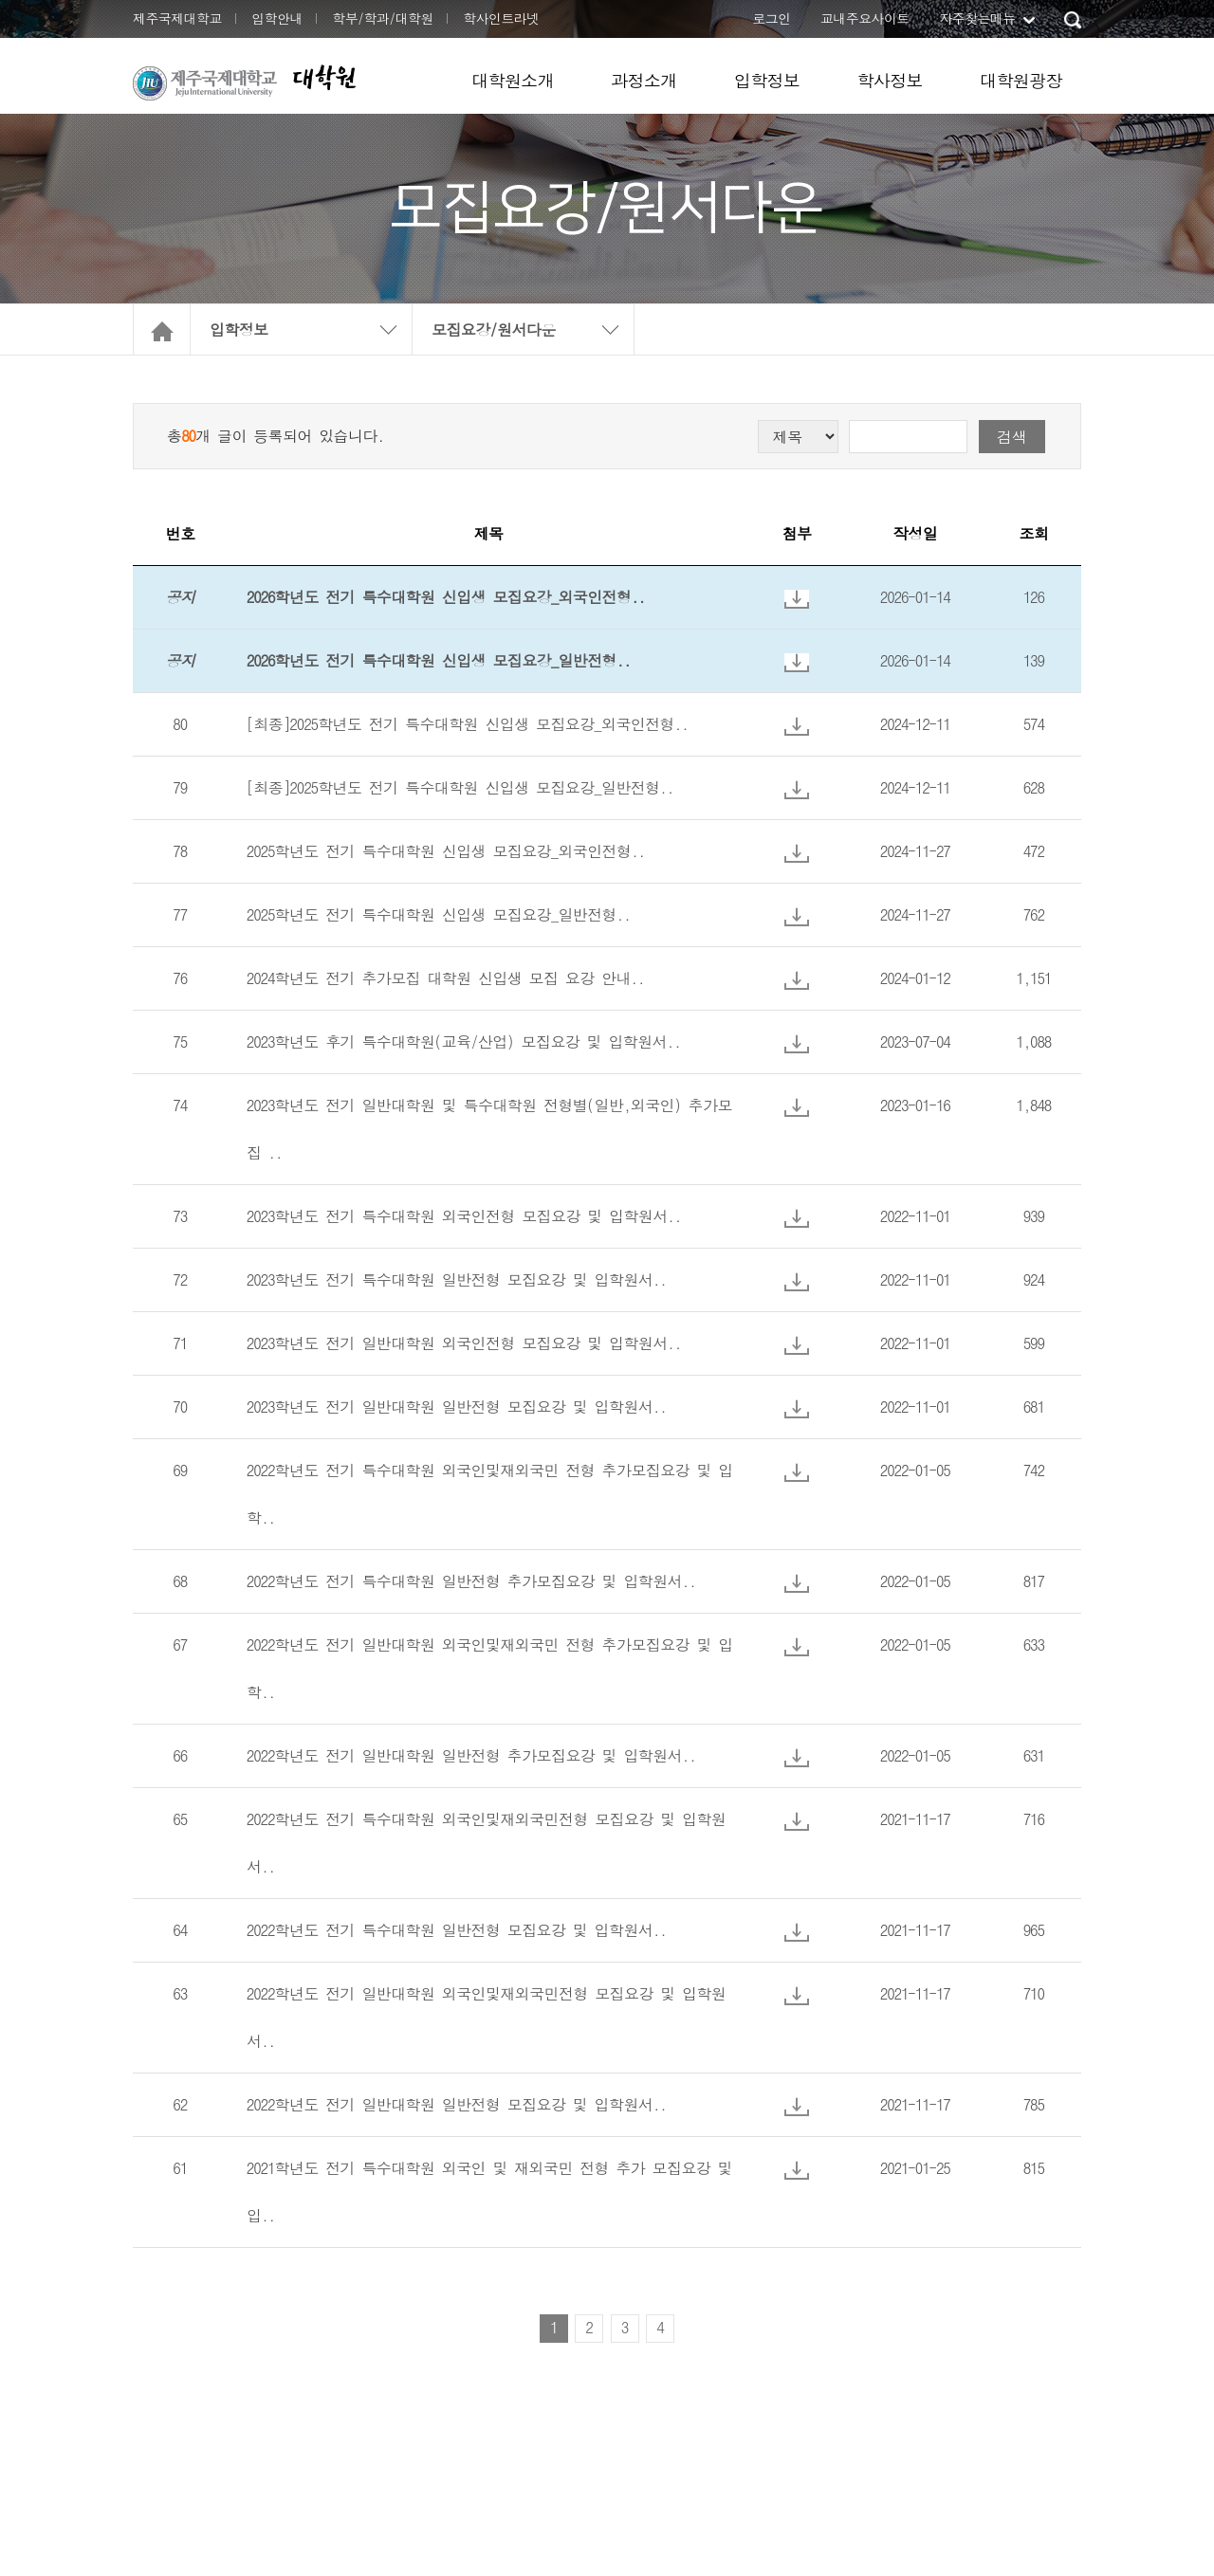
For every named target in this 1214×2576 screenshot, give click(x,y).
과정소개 (644, 80)
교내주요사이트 (865, 18)
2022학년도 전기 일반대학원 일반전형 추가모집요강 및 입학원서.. (471, 1755)
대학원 (323, 77)
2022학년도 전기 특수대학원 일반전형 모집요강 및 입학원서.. (457, 1930)
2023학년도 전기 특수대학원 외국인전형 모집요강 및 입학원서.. (464, 1216)
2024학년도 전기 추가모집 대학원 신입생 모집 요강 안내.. (446, 978)
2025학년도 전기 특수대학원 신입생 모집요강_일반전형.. (439, 914)
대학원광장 (1021, 80)
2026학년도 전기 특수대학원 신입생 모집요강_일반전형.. (439, 660)
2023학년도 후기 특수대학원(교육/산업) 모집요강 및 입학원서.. (464, 1041)
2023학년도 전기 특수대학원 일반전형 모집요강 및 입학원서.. (457, 1279)
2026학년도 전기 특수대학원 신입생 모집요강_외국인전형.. (446, 597)
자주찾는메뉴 (977, 18)
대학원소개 (512, 80)
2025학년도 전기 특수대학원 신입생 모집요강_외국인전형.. (446, 851)
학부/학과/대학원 (382, 18)
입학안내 (277, 18)
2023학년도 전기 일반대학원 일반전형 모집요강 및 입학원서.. (457, 1406)
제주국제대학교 (177, 18)
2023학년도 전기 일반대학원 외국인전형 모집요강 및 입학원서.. (464, 1343)
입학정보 (767, 80)
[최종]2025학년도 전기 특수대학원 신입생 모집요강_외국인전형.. (468, 724)
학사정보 (889, 80)
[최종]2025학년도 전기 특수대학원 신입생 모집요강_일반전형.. (460, 787)
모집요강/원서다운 (494, 329)
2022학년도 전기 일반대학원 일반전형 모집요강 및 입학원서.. (457, 2104)
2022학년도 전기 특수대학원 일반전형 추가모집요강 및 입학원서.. (471, 1581)
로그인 (771, 18)
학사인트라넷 (501, 18)
